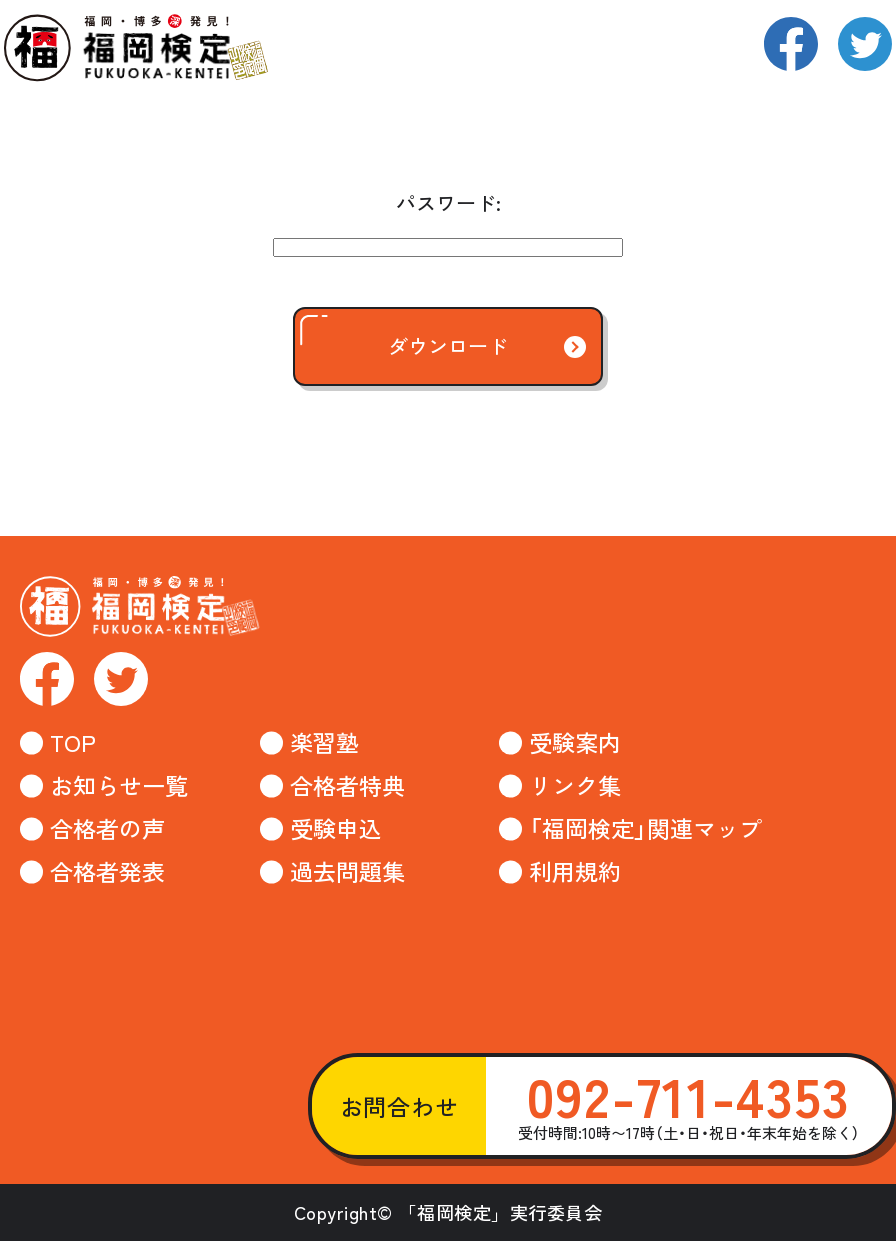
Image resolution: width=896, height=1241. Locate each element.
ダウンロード (404, 337)
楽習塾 (324, 742)
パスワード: (448, 202)
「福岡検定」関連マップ (645, 828)
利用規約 (575, 871)
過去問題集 (347, 871)
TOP (73, 742)
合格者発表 (107, 871)
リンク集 (575, 785)
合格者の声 (107, 828)
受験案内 (575, 742)
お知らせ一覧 (119, 785)
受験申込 (336, 828)
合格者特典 (347, 785)
